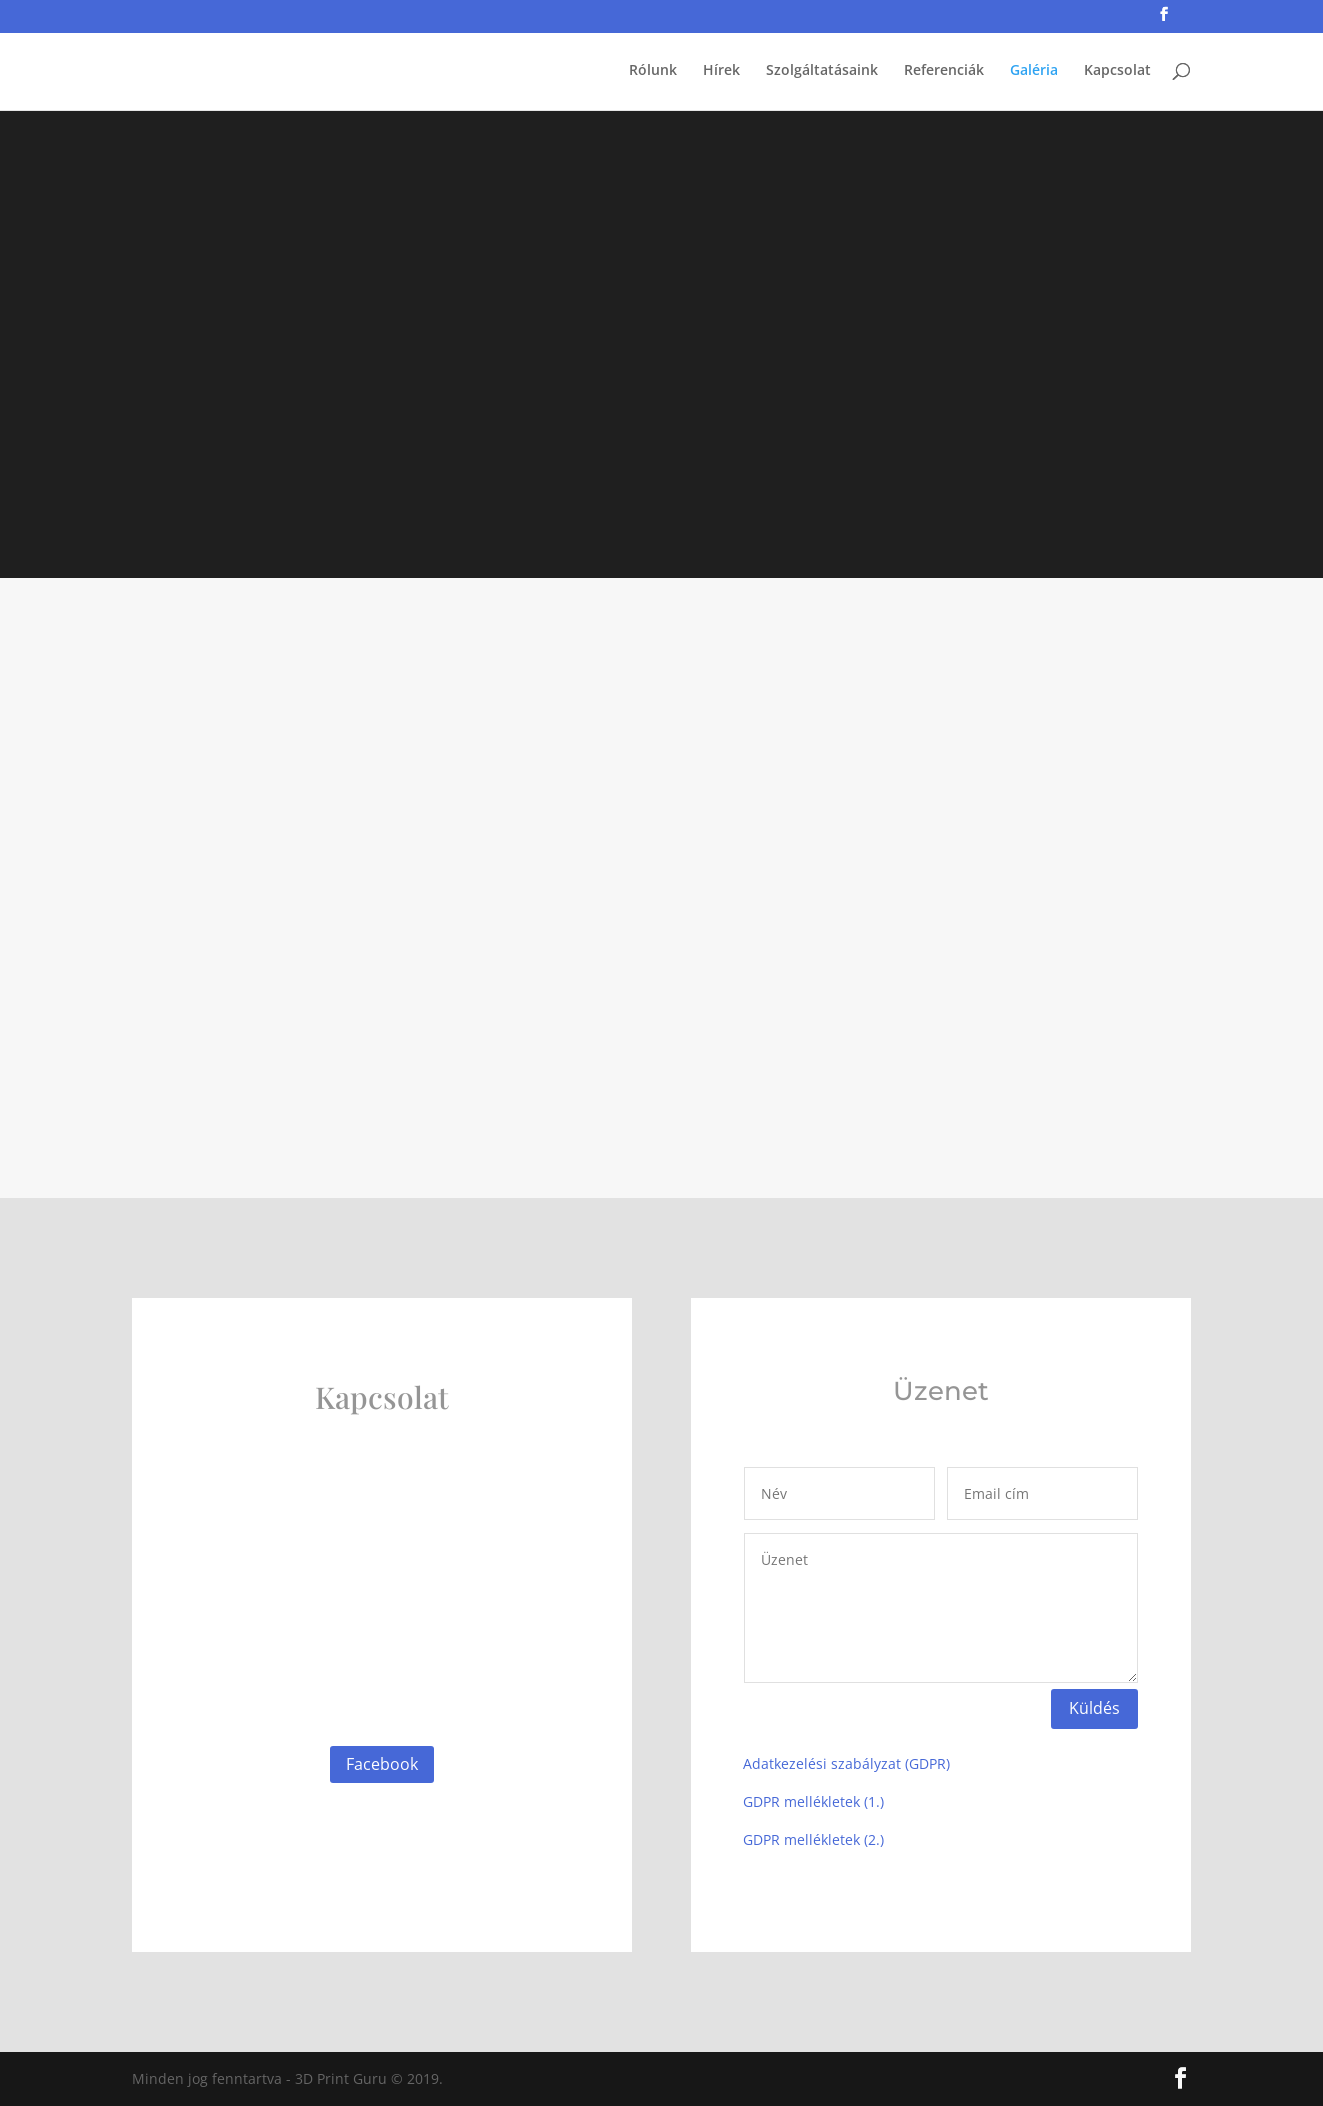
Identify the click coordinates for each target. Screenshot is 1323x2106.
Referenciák (944, 71)
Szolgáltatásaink (822, 71)
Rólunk (653, 71)
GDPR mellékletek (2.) (813, 1839)
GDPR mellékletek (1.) (813, 1801)
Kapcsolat (1117, 71)
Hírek (721, 71)
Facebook (382, 1764)
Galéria (1034, 71)
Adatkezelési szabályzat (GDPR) (846, 1763)
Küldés (1094, 1708)
